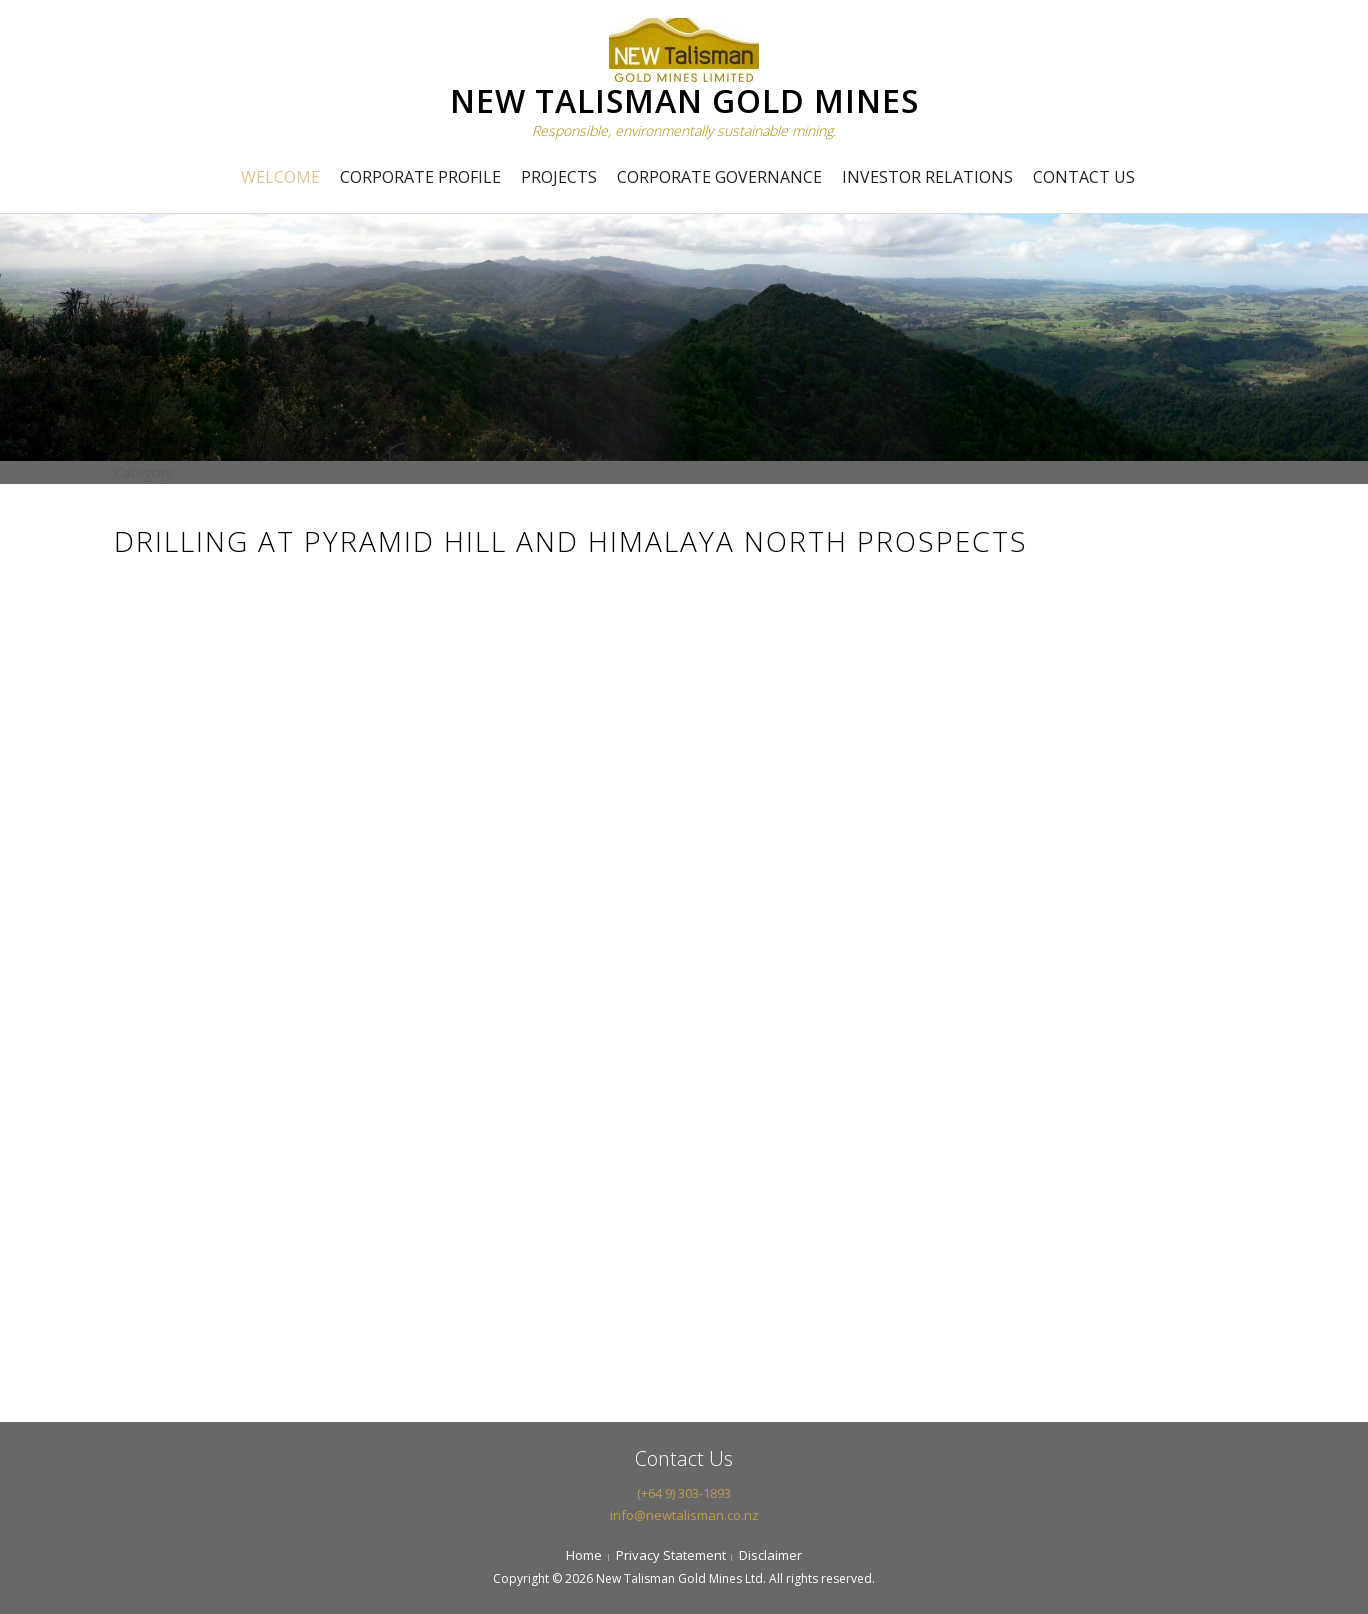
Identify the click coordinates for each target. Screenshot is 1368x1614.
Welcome (280, 177)
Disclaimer (770, 1555)
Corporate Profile (420, 177)
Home (584, 1555)
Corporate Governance (719, 177)
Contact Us (1084, 177)
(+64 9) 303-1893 (684, 1493)
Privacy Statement (671, 1555)
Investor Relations (927, 177)
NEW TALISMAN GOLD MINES (684, 100)
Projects (559, 177)
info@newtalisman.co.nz (684, 1515)
